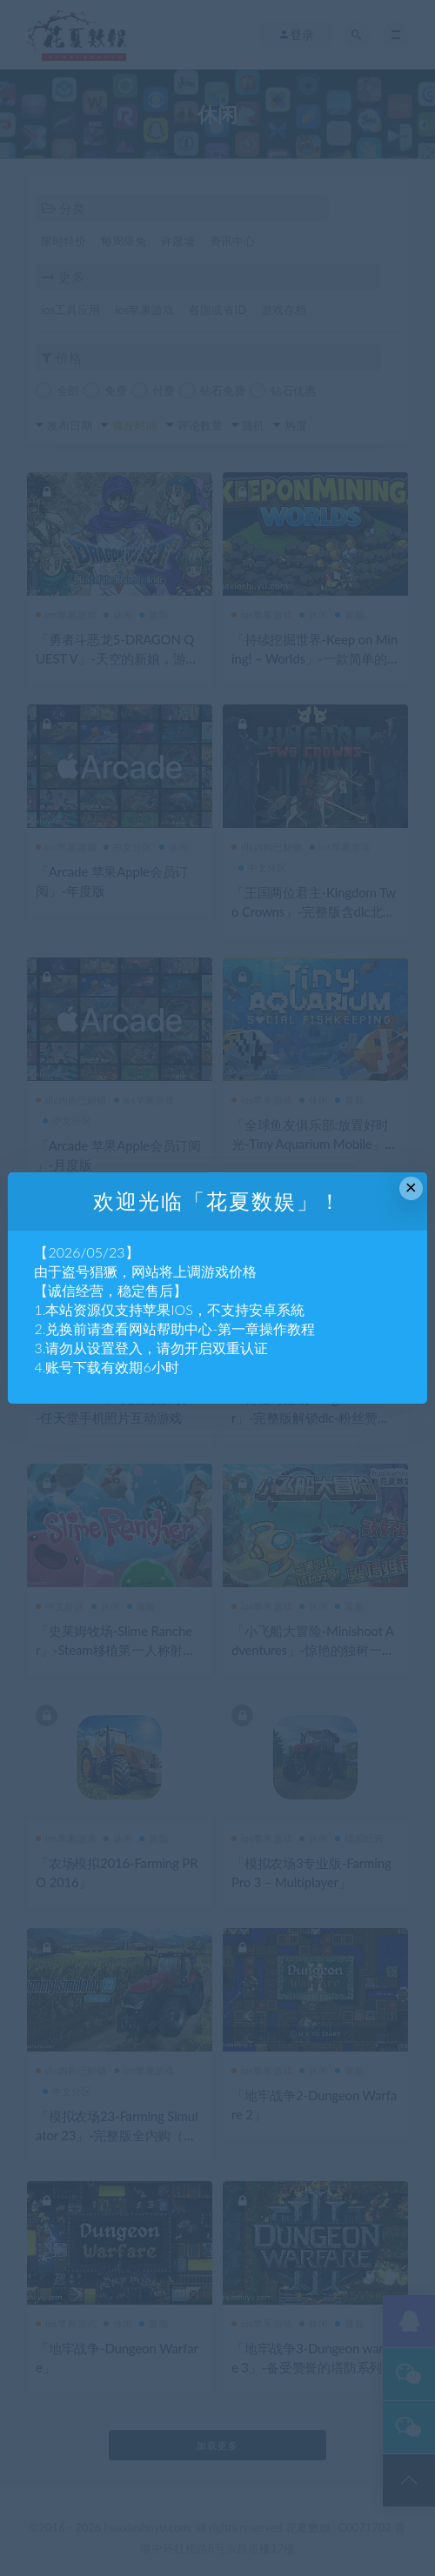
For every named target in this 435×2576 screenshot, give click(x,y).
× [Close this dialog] (411, 1187)
